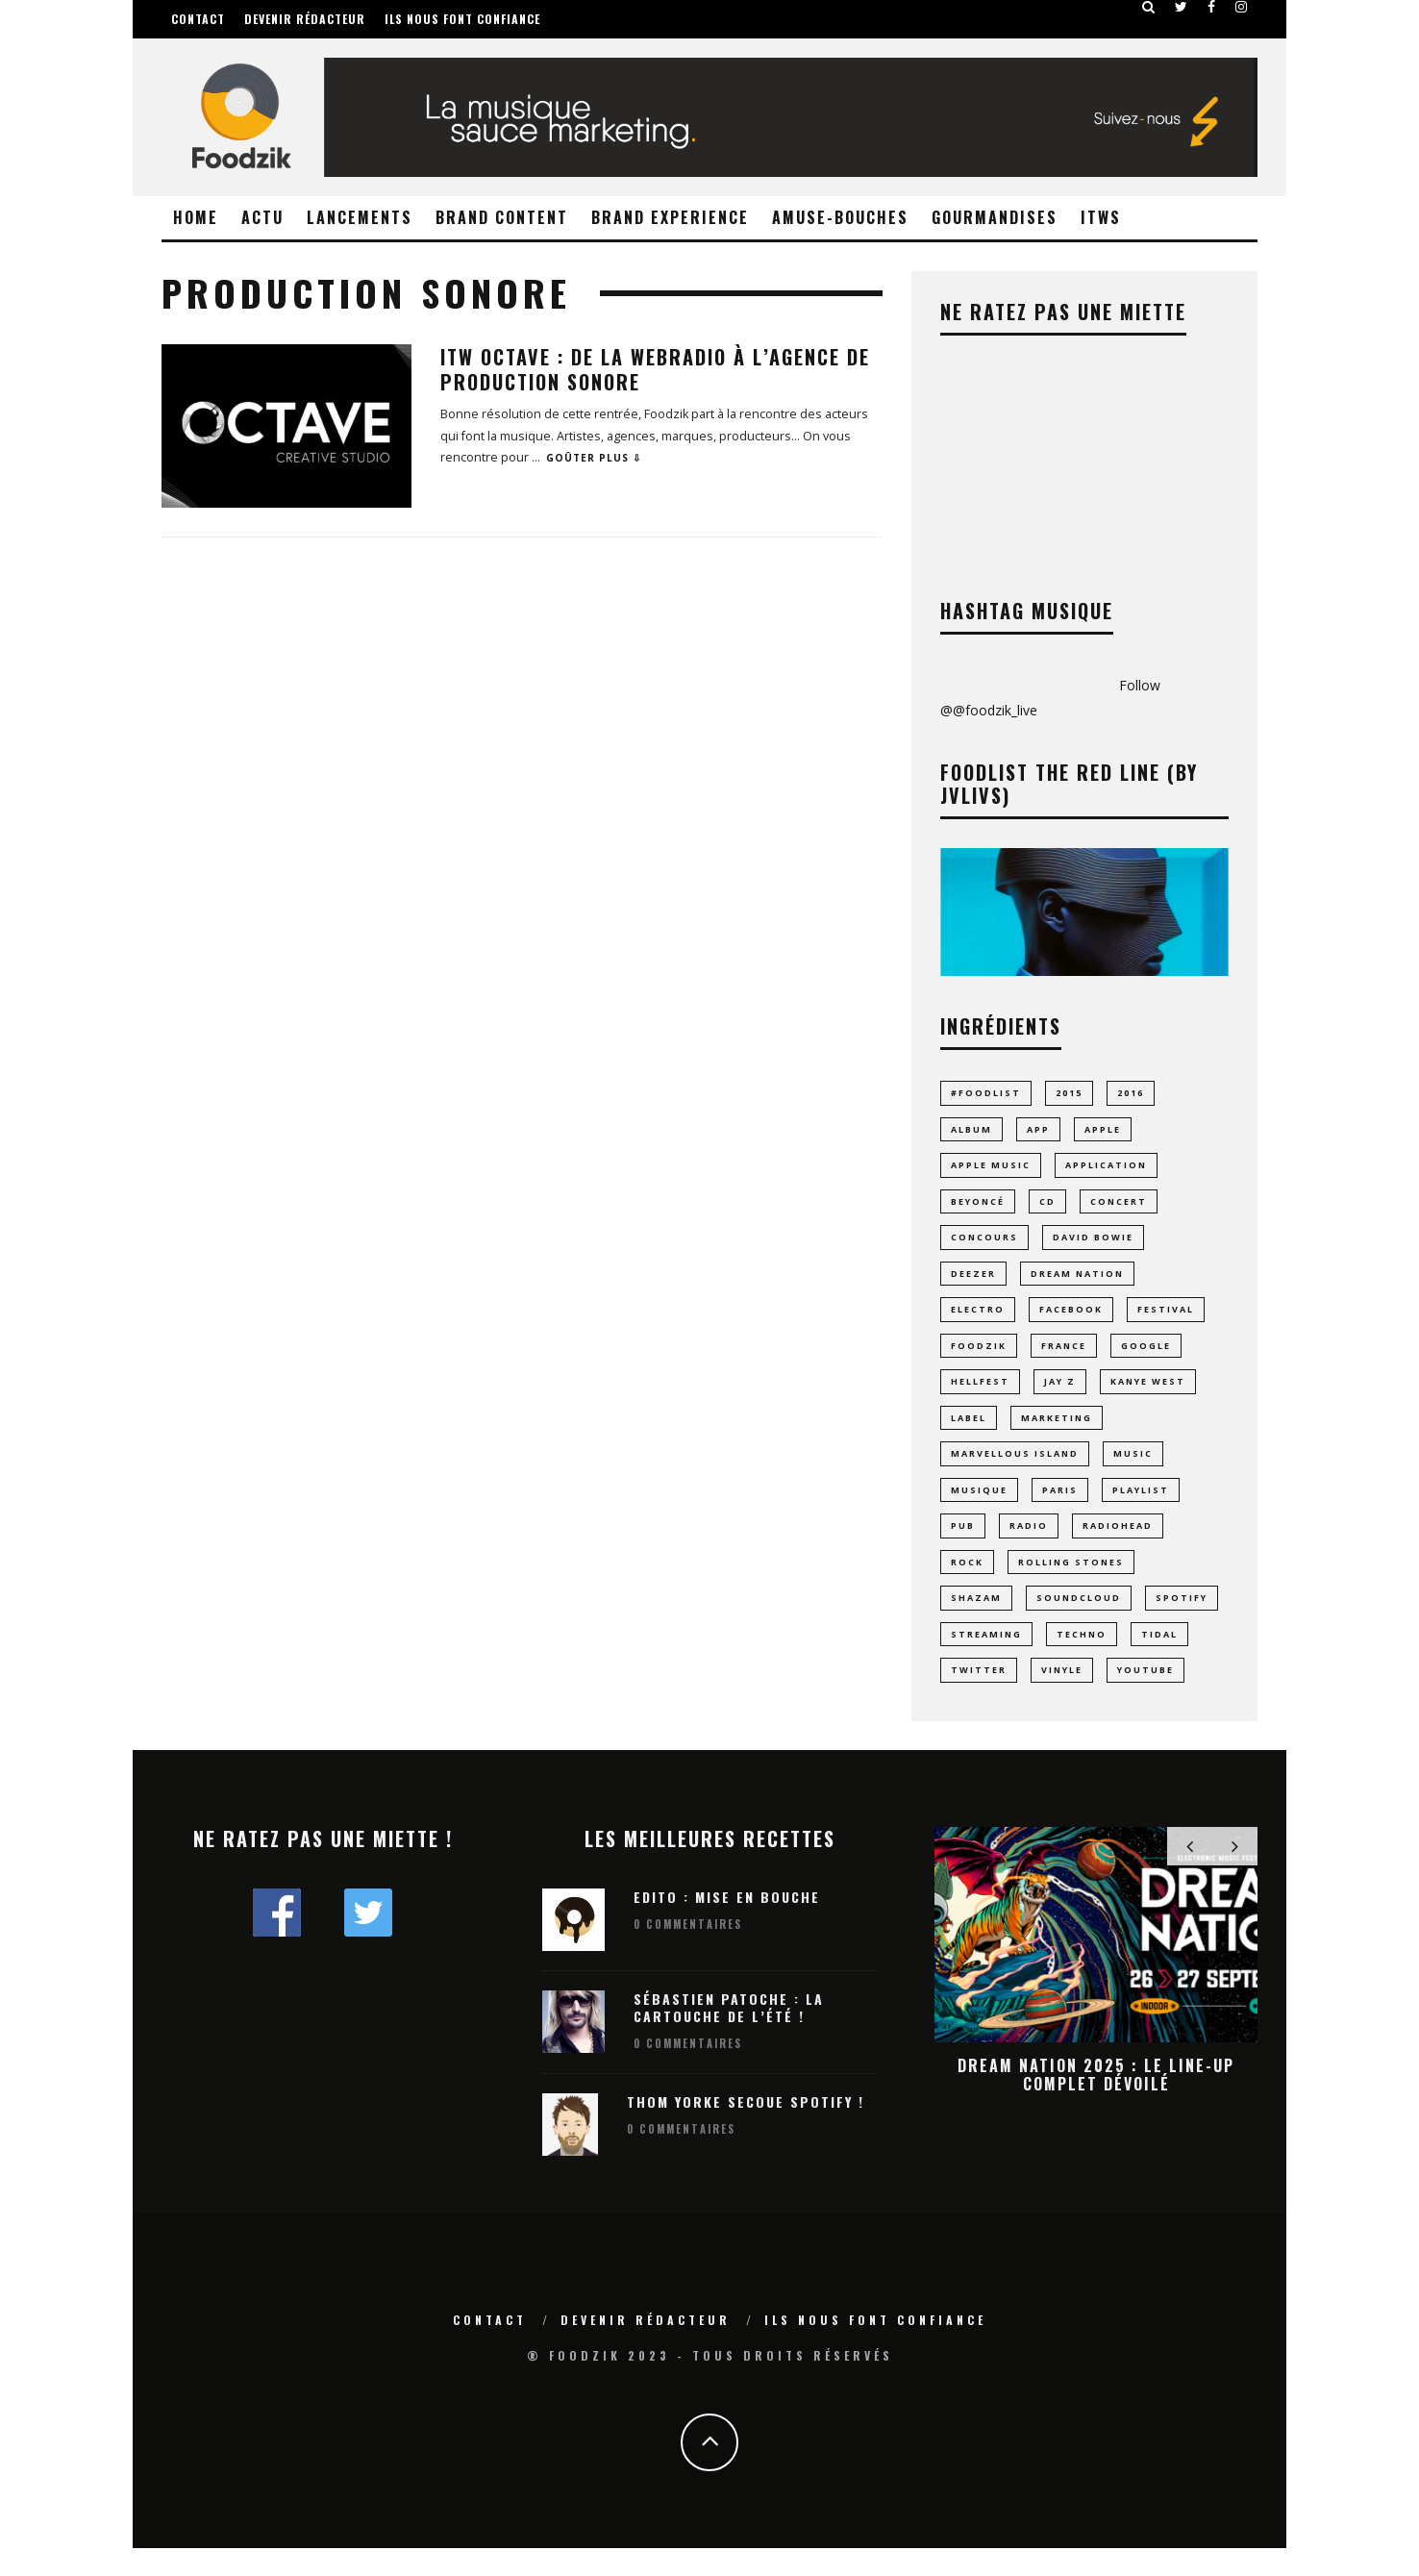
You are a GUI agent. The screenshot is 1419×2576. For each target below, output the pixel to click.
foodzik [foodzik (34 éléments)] (979, 1356)
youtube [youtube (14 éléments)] (1145, 1695)
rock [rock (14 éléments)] (967, 1583)
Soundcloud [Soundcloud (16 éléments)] (1078, 1620)
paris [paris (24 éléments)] (1060, 1507)
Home (195, 217)
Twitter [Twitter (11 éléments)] (979, 1695)
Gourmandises (995, 217)
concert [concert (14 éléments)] (1118, 1206)
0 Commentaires (688, 1952)
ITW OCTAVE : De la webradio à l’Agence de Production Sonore (655, 369)
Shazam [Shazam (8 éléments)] (976, 1620)
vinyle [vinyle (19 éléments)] (1062, 1695)
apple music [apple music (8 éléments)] (991, 1169)
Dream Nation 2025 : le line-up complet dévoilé (1096, 2101)
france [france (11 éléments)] (1063, 1356)
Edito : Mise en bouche (727, 1923)
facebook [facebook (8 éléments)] (1071, 1319)
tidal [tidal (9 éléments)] (1159, 1658)
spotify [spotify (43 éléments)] (1181, 1620)
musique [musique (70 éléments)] (979, 1507)
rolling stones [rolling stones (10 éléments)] (1071, 1583)
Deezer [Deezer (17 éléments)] (973, 1281)
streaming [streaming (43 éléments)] (986, 1658)
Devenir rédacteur (304, 19)
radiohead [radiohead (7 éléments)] (1118, 1544)
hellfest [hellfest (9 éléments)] (980, 1394)
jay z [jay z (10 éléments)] (1060, 1394)
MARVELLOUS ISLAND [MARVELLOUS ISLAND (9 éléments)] (1015, 1469)
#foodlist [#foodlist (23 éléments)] (986, 1093)
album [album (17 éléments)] (971, 1130)
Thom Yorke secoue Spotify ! (745, 2129)
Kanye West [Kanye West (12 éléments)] (1147, 1394)
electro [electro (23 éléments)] (978, 1319)
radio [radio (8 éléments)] (1028, 1544)
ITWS (1101, 217)
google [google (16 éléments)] (1146, 1356)
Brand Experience (670, 217)
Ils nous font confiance (462, 19)
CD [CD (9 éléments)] (1047, 1206)
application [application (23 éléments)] (1106, 1169)
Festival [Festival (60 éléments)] (1165, 1319)
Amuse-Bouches (840, 217)
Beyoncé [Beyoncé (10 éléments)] (978, 1206)
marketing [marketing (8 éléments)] (1056, 1432)
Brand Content (502, 217)
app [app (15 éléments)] (1038, 1130)
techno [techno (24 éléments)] (1082, 1658)
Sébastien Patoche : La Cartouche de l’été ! (729, 2034)
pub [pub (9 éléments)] (963, 1544)
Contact (198, 19)
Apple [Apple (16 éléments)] (1102, 1130)
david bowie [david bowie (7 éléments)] (1093, 1244)
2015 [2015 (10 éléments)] (1069, 1093)
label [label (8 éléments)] (968, 1432)
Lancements (359, 217)
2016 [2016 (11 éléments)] (1130, 1093)
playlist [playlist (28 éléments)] (1140, 1507)
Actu (262, 217)
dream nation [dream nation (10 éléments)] (1077, 1281)
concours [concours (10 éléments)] (984, 1244)
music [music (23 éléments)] (1133, 1469)
